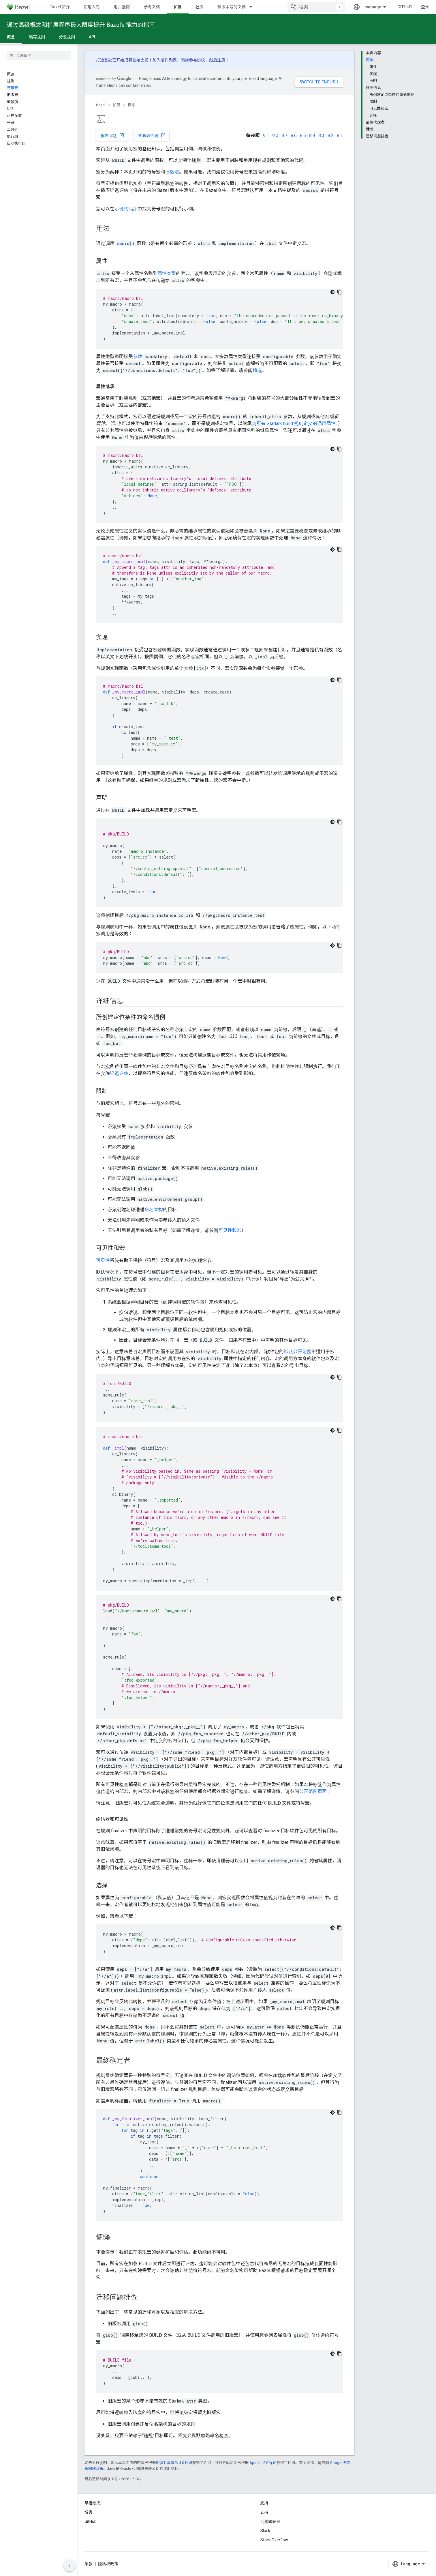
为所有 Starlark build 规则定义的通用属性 (294, 423)
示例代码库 (126, 209)
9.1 (266, 135)
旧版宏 (172, 172)
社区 (200, 7)
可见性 (103, 1260)
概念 (131, 105)
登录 (425, 7)
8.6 (294, 135)
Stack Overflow (274, 2540)
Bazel (100, 105)
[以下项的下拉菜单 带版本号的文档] (253, 7)
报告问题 (112, 135)
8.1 (340, 135)
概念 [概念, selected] (11, 37)
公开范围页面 (313, 1791)
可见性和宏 (229, 1230)
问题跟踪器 (270, 2521)
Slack (265, 2530)
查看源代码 (152, 135)
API (92, 37)
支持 (264, 2512)
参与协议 (197, 60)
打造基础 (104, 60)
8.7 (284, 135)
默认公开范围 (297, 1351)
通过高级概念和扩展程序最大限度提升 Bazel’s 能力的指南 (81, 24)
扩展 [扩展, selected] (178, 7)
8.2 (331, 135)
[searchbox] (39, 55)
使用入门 (92, 7)
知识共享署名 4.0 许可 (174, 2463)
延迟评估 (119, 1073)
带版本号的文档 (231, 7)
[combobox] (316, 7)
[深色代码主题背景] (332, 292)
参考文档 (152, 7)
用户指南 (122, 7)
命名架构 (153, 1209)
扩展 (116, 105)
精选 (257, 370)
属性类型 (166, 273)
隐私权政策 (108, 2564)
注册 (221, 60)
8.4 (312, 135)
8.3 (321, 135)
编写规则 (37, 37)
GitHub (404, 7)
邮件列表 (169, 60)
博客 (88, 2512)
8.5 (303, 135)
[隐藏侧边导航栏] (69, 2565)
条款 (88, 2564)
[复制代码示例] (339, 292)
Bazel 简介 (60, 7)
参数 (137, 356)
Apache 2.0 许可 (263, 2463)
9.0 (275, 135)
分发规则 (67, 37)
